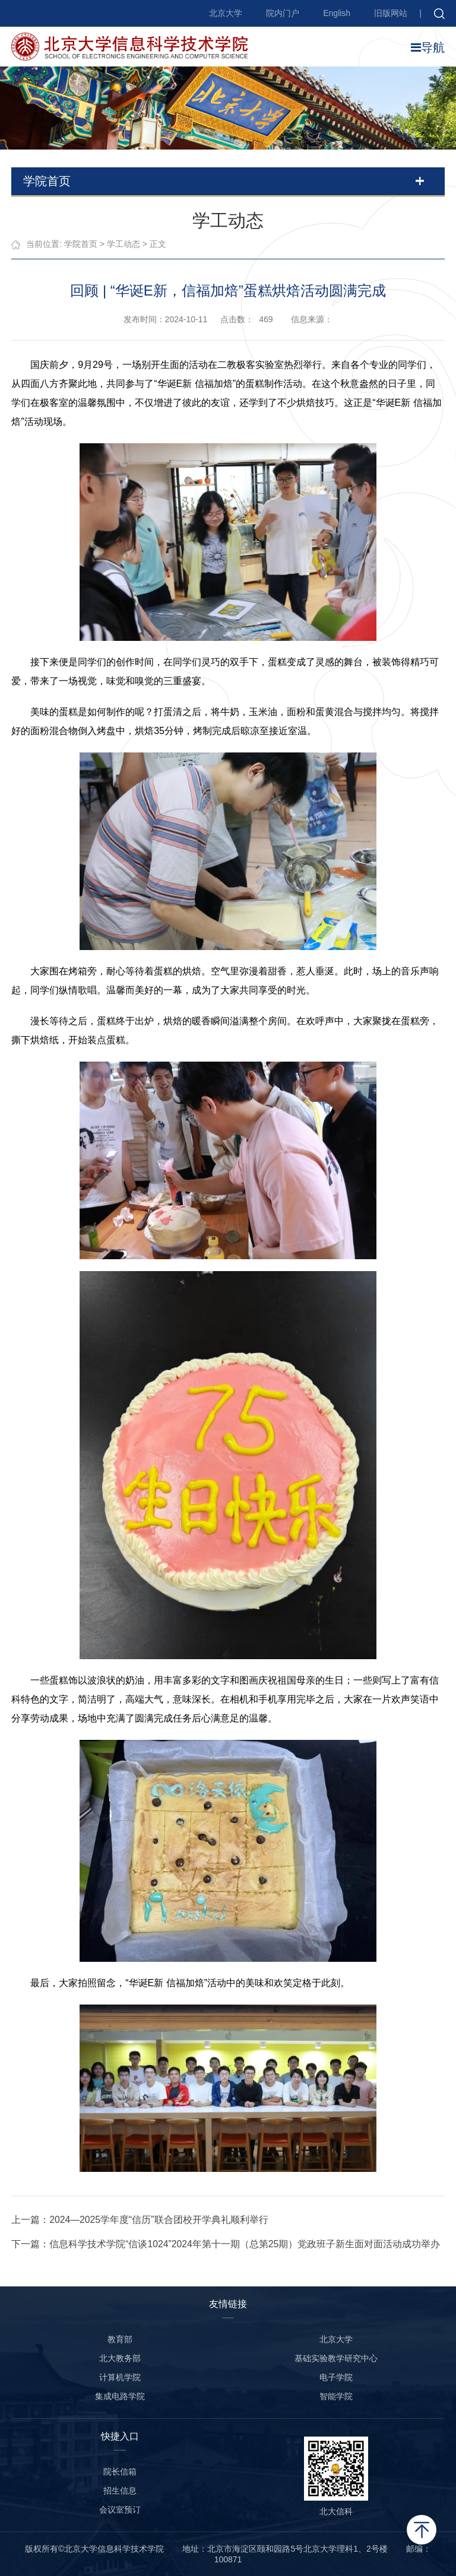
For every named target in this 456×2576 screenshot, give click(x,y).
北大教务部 (120, 2358)
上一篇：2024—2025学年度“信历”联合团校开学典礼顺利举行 (140, 2220)
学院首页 (80, 244)
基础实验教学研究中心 (336, 2358)
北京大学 (225, 13)
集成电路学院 (120, 2396)
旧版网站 (390, 13)
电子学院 (336, 2377)
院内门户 (282, 13)
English (336, 13)
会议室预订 (120, 2509)
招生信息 (120, 2490)
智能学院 (336, 2396)
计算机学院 (120, 2377)
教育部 (119, 2339)
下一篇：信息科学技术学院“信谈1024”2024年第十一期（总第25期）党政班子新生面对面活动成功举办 (226, 2244)
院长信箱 (120, 2471)
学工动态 (123, 244)
